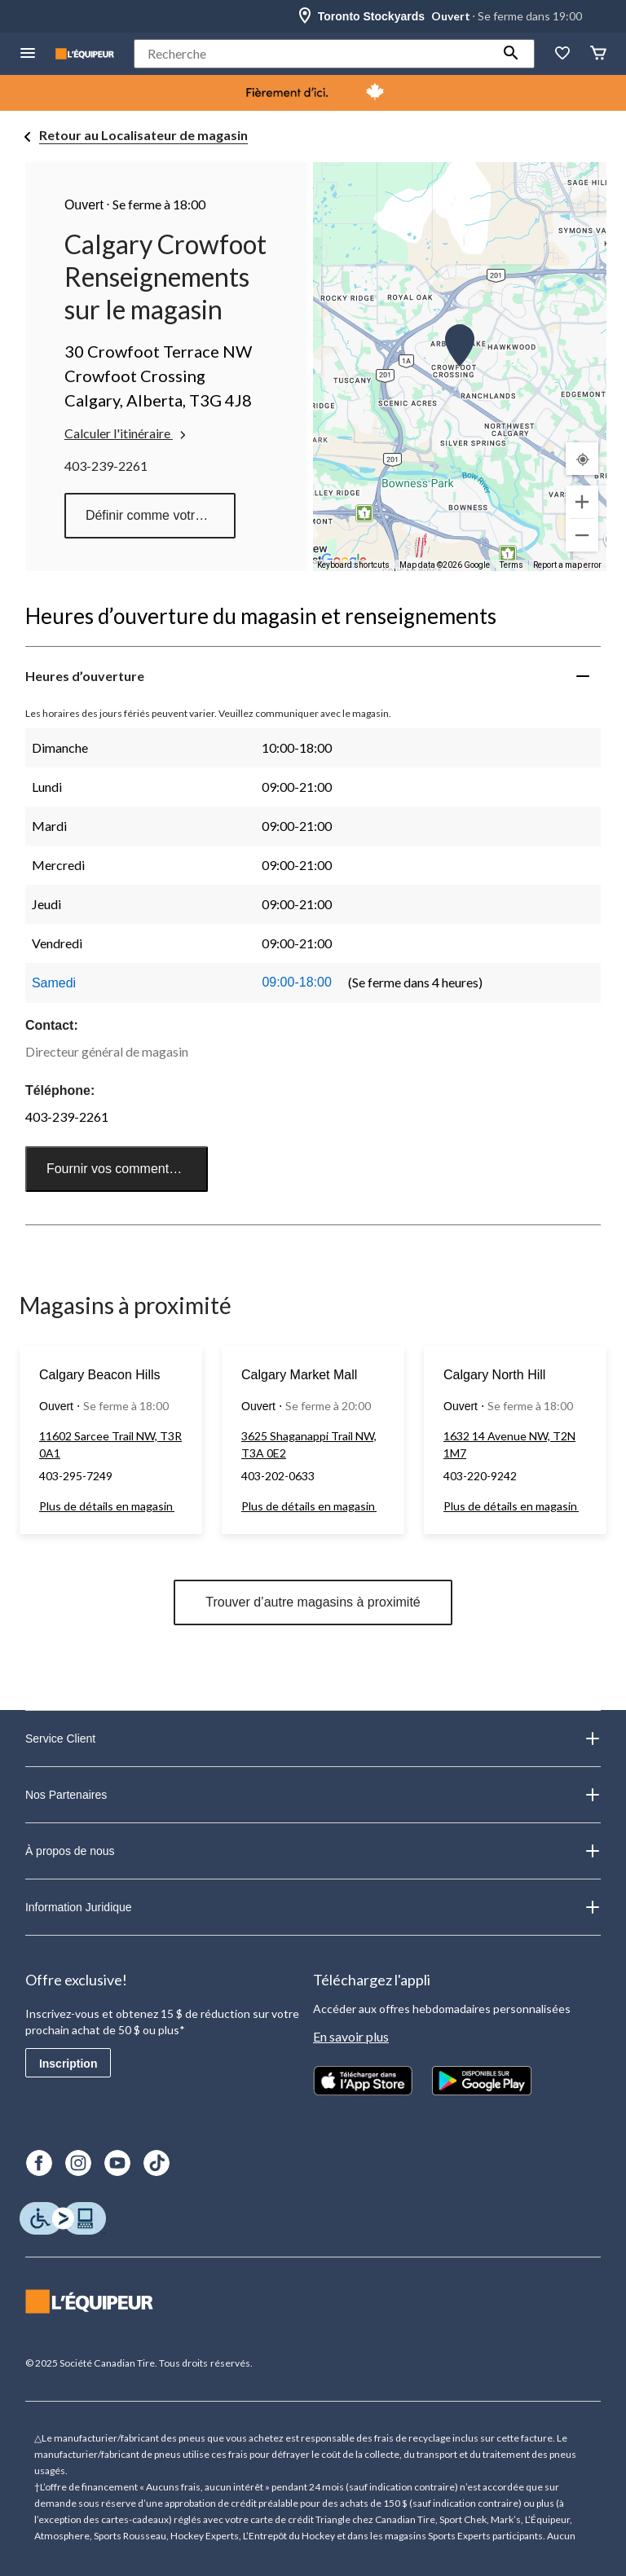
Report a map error (567, 564)
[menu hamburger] (28, 54)
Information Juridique (313, 1907)
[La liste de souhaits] (562, 54)
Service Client (313, 1738)
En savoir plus (351, 2036)
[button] (511, 54)
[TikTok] (156, 2163)
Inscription (68, 2063)
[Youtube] (117, 2163)
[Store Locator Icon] (305, 16)
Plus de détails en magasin (106, 1506)
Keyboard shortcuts (353, 564)
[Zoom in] (582, 502)
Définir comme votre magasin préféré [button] (161, 515)
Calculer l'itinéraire (126, 433)
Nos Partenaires (313, 1795)
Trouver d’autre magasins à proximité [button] (313, 1602)
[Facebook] (39, 2163)
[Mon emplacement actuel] (582, 458)
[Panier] (598, 54)
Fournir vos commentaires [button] (121, 1169)
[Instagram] (78, 2163)
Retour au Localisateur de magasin (143, 135)
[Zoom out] (582, 535)
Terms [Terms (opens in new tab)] (511, 564)
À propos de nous (313, 1851)
